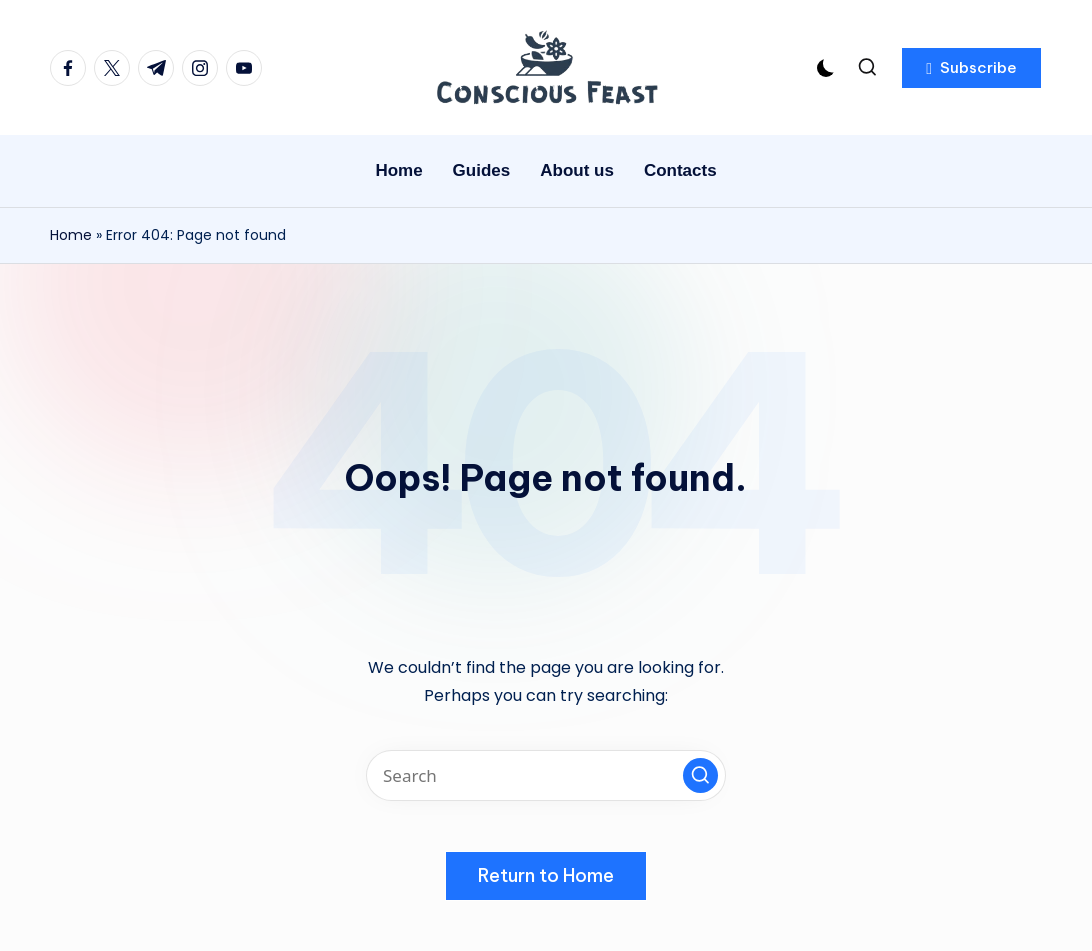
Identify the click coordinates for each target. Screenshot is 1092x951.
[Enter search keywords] (546, 775)
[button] (971, 68)
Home (71, 235)
